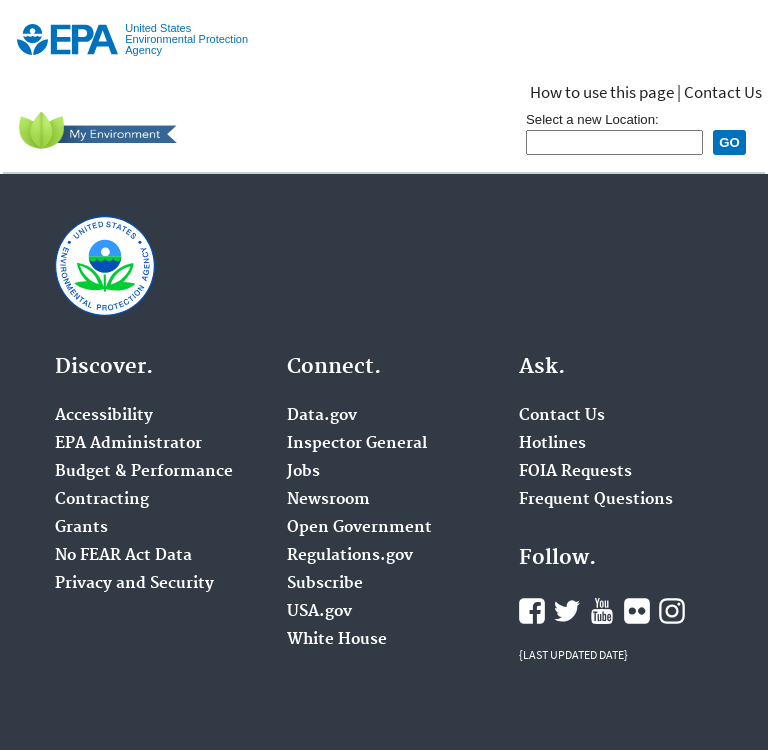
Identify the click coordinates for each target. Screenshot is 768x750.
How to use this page (602, 92)
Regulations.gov (350, 556)
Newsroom (328, 500)
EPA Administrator (128, 444)
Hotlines (552, 444)
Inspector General (357, 444)
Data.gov (322, 416)
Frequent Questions (596, 500)
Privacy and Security (134, 584)
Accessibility (104, 416)
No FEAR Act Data (123, 556)
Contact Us (723, 92)
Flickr (637, 611)
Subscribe (325, 584)
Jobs (303, 472)
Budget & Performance (144, 472)
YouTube (602, 611)
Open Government (359, 528)
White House (337, 640)
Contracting (102, 500)
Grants (81, 528)
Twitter (567, 611)
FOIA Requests (575, 472)
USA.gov (319, 612)
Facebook (532, 611)
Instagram (672, 611)
